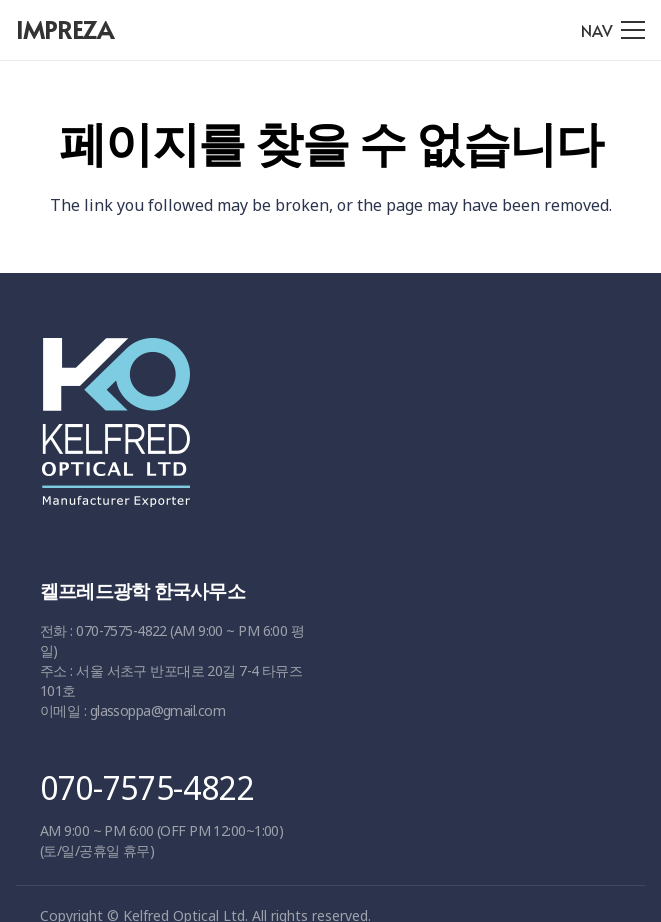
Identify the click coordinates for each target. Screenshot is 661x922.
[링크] (323, 432)
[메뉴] (613, 30)
